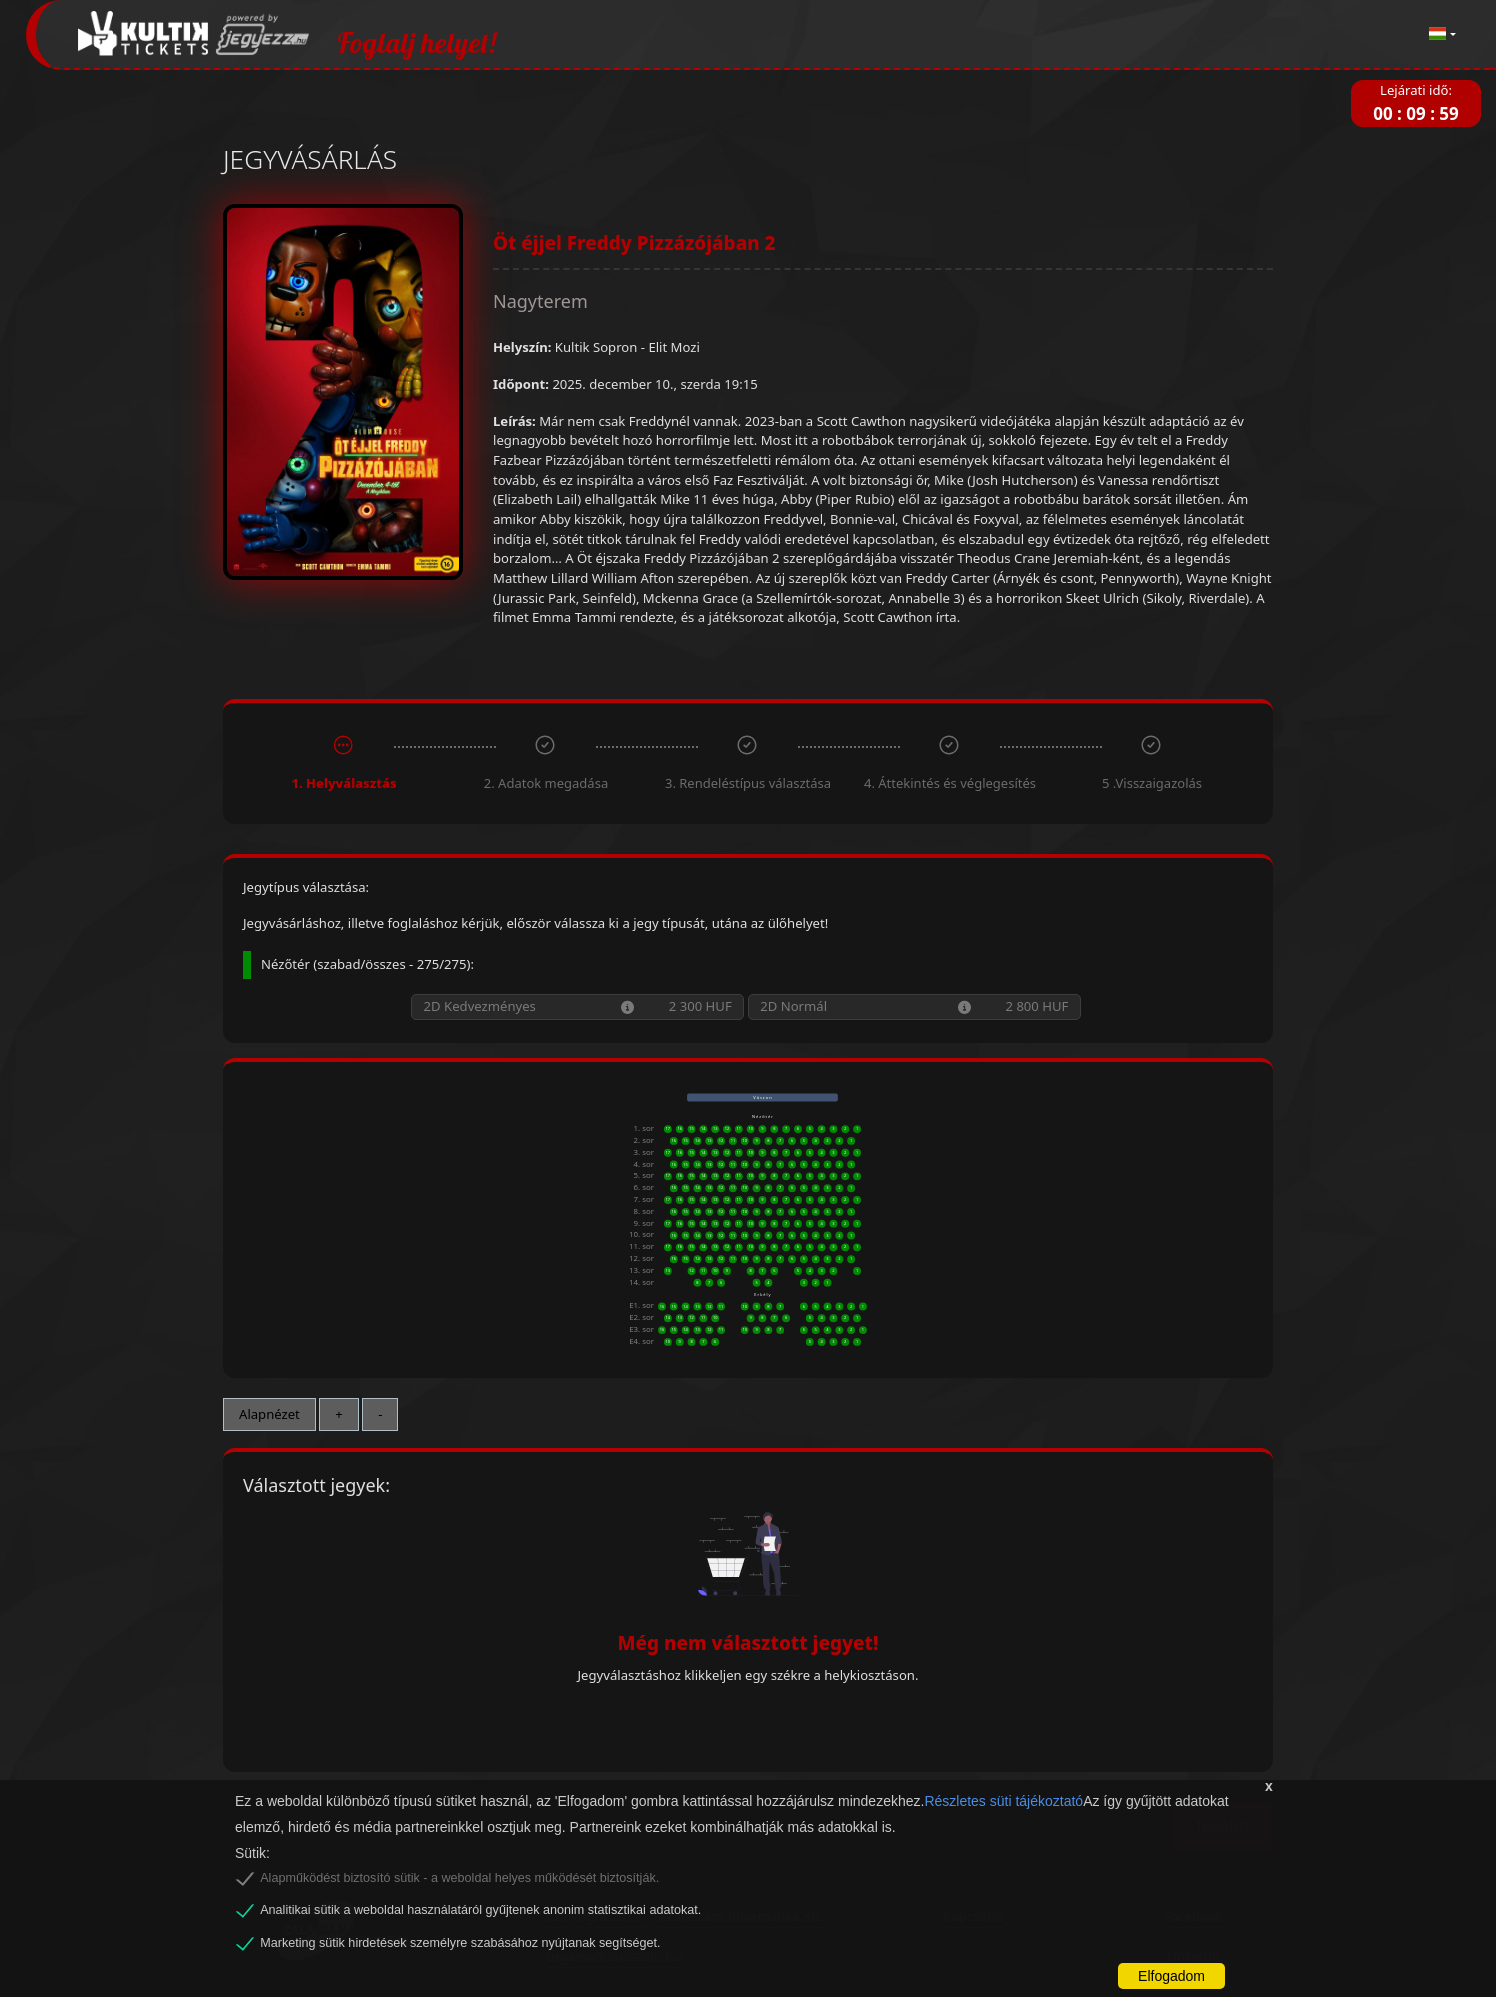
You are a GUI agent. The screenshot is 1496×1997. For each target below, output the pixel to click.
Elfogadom (1171, 1976)
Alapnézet (269, 1414)
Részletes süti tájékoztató (1003, 1801)
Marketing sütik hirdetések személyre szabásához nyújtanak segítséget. (460, 1943)
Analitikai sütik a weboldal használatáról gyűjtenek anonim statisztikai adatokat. (480, 1910)
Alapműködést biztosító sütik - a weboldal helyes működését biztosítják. (459, 1878)
